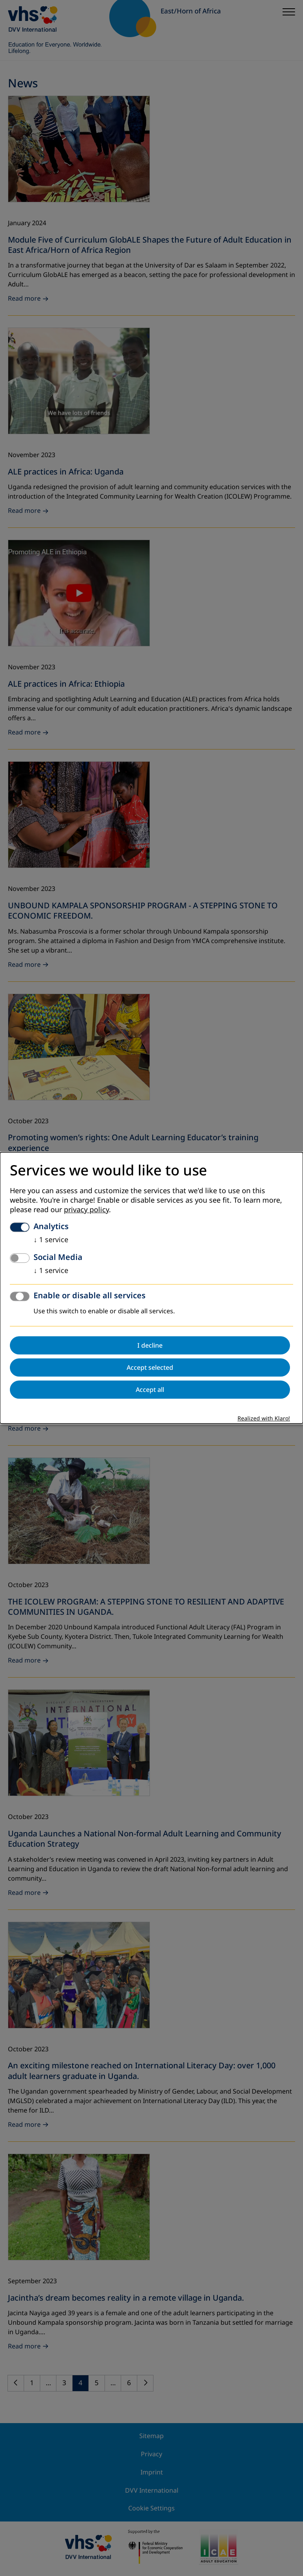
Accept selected (150, 1367)
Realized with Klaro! (264, 1419)
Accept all (150, 1390)
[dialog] (151, 1288)
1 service (51, 1240)
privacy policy (86, 1210)
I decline (150, 1345)
